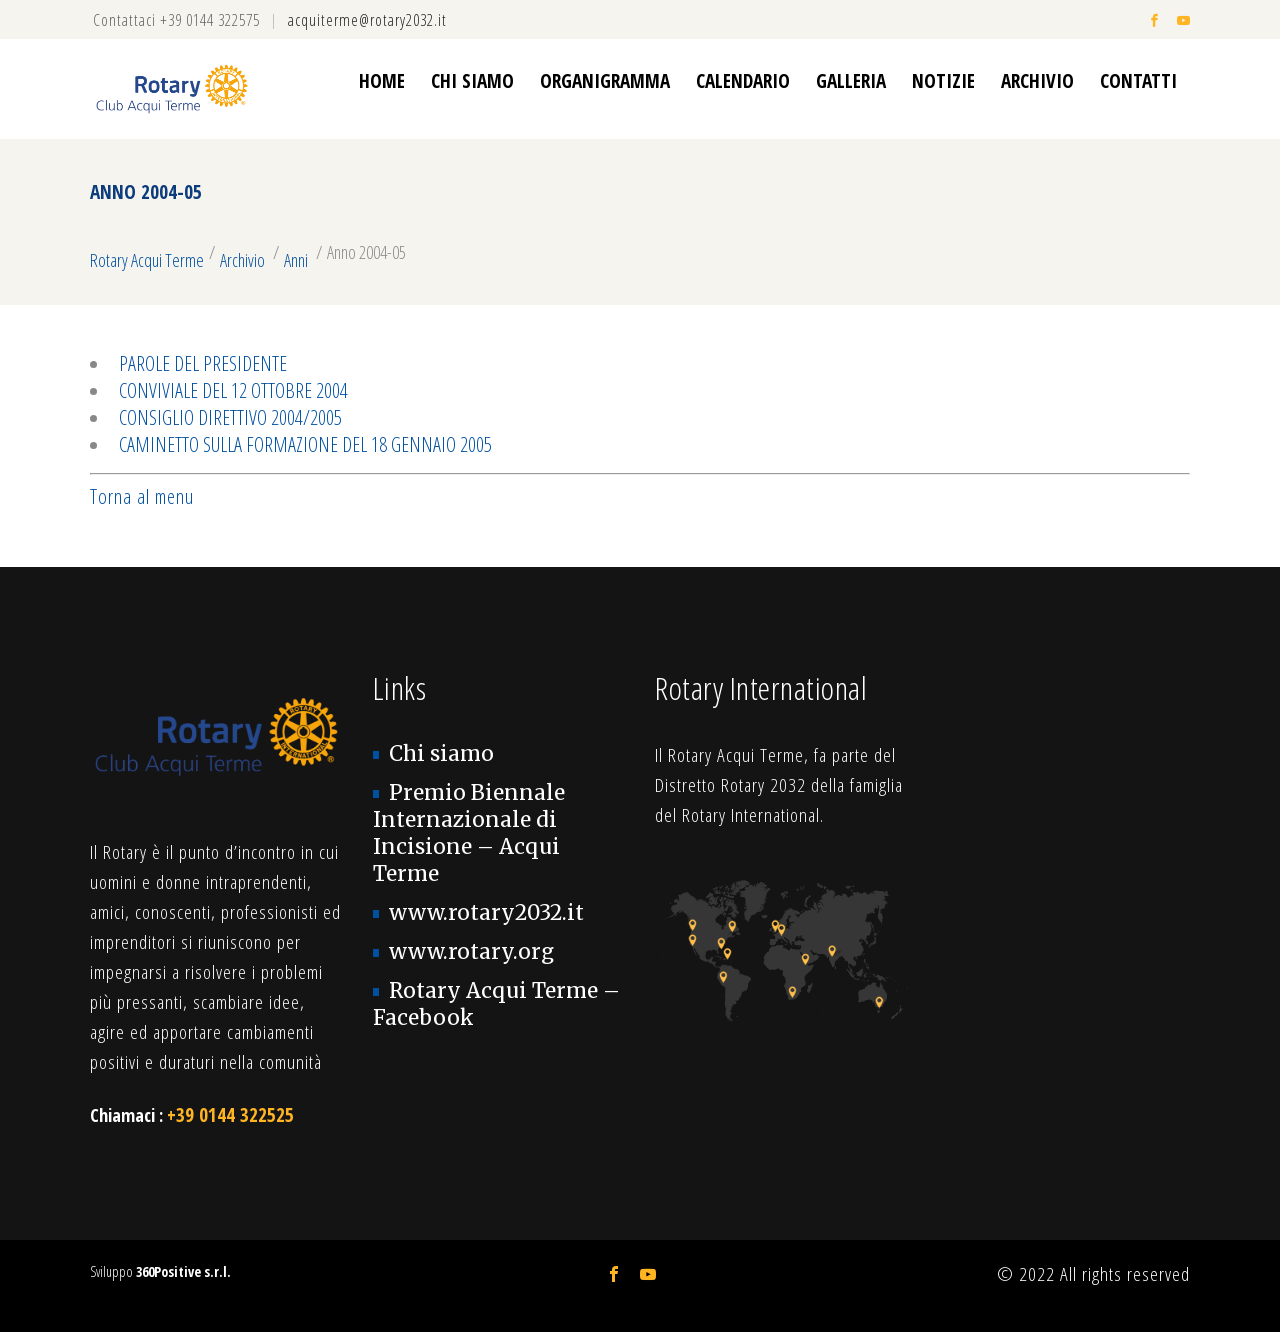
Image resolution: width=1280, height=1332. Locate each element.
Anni (296, 260)
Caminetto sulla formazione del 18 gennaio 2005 (305, 444)
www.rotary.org (471, 952)
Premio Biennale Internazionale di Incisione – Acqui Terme (469, 833)
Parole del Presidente (203, 363)
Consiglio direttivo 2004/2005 (230, 417)
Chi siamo (441, 754)
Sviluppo (160, 1271)
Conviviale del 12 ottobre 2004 (233, 390)
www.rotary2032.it (486, 913)
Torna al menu (142, 496)
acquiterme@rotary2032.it (367, 20)
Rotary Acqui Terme (147, 260)
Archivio (242, 260)
